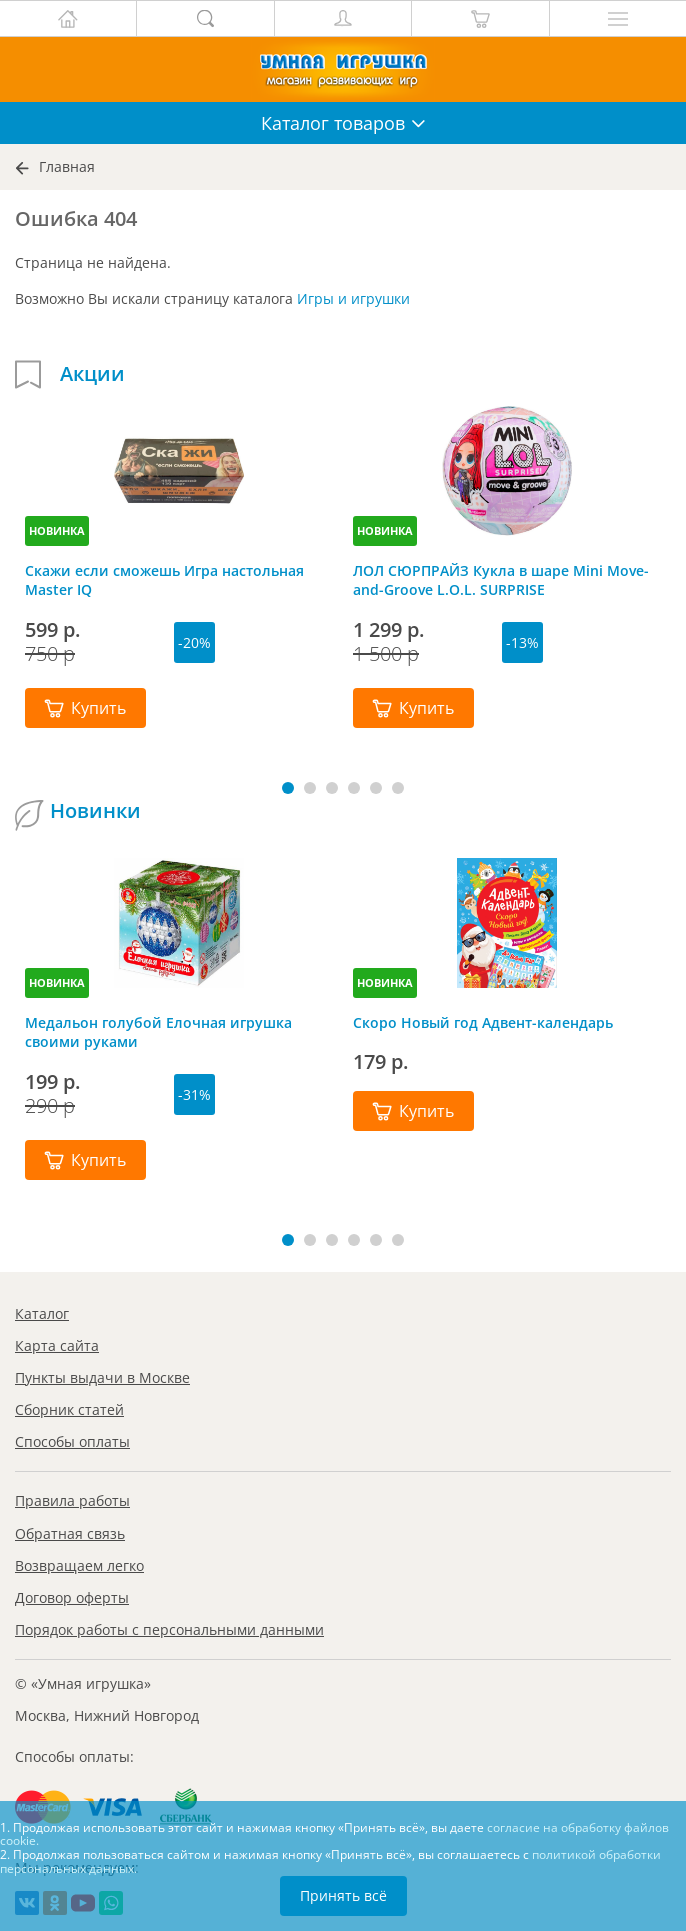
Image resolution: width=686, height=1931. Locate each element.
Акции (92, 374)
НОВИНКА (57, 530)
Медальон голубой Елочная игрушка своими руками (158, 1032)
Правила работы (72, 1500)
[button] (288, 788)
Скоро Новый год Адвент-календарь (483, 1022)
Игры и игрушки (353, 298)
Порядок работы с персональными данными (169, 1629)
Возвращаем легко (79, 1565)
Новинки (95, 811)
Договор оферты (72, 1597)
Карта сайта (57, 1345)
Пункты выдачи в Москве (102, 1377)
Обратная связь (70, 1533)
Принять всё (343, 1895)
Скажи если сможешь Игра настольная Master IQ (164, 580)
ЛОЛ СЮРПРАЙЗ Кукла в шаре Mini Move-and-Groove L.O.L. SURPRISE (501, 580)
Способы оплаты (72, 1441)
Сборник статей (69, 1409)
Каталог (42, 1313)
